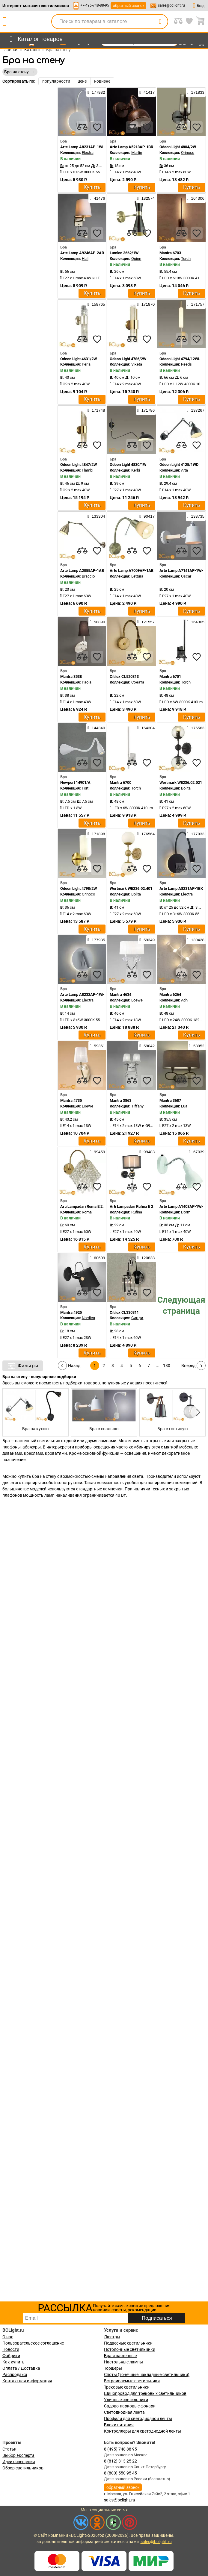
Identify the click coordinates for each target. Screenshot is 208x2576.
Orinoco (187, 152)
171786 (146, 410)
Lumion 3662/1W (124, 253)
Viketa (136, 364)
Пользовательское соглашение (33, 2343)
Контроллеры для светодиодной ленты (142, 2431)
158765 (96, 304)
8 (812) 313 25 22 (120, 2461)
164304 (146, 727)
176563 (195, 727)
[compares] (82, 127)
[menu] (34, 39)
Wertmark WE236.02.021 (180, 782)
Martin (136, 152)
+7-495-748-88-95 (94, 5)
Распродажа (14, 2374)
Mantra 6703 (170, 253)
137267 (195, 410)
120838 (146, 1257)
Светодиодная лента (124, 2412)
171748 (96, 410)
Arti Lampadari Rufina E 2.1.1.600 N (140, 1206)
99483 (147, 1151)
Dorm (185, 1212)
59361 (97, 1045)
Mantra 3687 (170, 1100)
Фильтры (22, 1365)
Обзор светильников (22, 2468)
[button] (197, 1412)
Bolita (186, 788)
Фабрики (11, 2355)
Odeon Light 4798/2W (78, 888)
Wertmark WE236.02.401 (131, 888)
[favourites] (97, 127)
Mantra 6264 (170, 994)
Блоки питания (119, 2424)
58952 (196, 1045)
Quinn (136, 258)
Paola (86, 682)
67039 (196, 1151)
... (157, 1365)
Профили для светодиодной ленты (138, 2418)
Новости (10, 2349)
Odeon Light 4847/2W (78, 464)
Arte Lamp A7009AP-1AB (131, 570)
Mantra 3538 (71, 676)
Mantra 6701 (170, 676)
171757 (195, 304)
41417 (147, 92)
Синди (137, 1318)
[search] (160, 21)
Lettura (137, 576)
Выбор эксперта (18, 2455)
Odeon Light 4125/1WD (178, 464)
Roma (87, 1212)
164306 (195, 198)
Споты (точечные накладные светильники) (146, 2374)
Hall (85, 258)
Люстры (112, 2336)
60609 (97, 1257)
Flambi (87, 470)
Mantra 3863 (120, 1100)
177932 (96, 92)
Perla (86, 364)
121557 (146, 621)
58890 (97, 621)
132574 (146, 198)
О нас (7, 2336)
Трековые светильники (127, 2387)
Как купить (13, 2362)
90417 (147, 516)
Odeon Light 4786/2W (128, 359)
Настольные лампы (123, 2362)
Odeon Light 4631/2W (78, 359)
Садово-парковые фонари (130, 2406)
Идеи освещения (18, 2461)
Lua (184, 1106)
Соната (137, 682)
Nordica (88, 1318)
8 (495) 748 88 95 (120, 2449)
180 (166, 1365)
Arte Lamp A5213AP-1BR (131, 147)
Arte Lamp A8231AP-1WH (82, 147)
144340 (96, 727)
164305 (195, 621)
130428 (195, 939)
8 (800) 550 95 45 (120, 2473)
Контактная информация (27, 2380)
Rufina (136, 1212)
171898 (96, 833)
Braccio (88, 576)
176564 (146, 833)
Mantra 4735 (71, 1100)
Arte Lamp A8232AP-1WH (82, 994)
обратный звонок (128, 5)
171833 (195, 92)
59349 (147, 939)
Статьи (9, 2449)
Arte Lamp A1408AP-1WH (181, 1206)
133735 (195, 516)
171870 (146, 304)
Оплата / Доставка (21, 2368)
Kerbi (135, 470)
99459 (97, 1151)
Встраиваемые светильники (132, 2380)
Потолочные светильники (129, 2349)
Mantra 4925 (71, 1312)
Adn (184, 1000)
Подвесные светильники (128, 2343)
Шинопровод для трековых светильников (145, 2393)
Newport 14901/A (75, 782)
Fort (85, 788)
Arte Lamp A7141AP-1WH (181, 570)
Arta (184, 470)
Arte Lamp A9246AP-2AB (82, 253)
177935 (96, 939)
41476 (97, 198)
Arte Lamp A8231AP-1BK (181, 888)
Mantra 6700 (120, 782)
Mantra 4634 (120, 994)
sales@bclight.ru (171, 5)
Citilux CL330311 (124, 1312)
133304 (96, 516)
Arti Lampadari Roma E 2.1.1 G (86, 1206)
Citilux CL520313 (124, 676)
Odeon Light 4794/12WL (179, 359)
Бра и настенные (120, 2355)
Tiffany (137, 1106)
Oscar (186, 576)
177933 (195, 833)
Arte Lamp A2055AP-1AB (82, 570)
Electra (88, 152)
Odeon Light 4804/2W (177, 147)
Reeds (186, 364)
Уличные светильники (126, 2399)
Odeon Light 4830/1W (128, 464)
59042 (147, 1045)
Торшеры (113, 2368)
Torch (186, 258)
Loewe (137, 1000)
